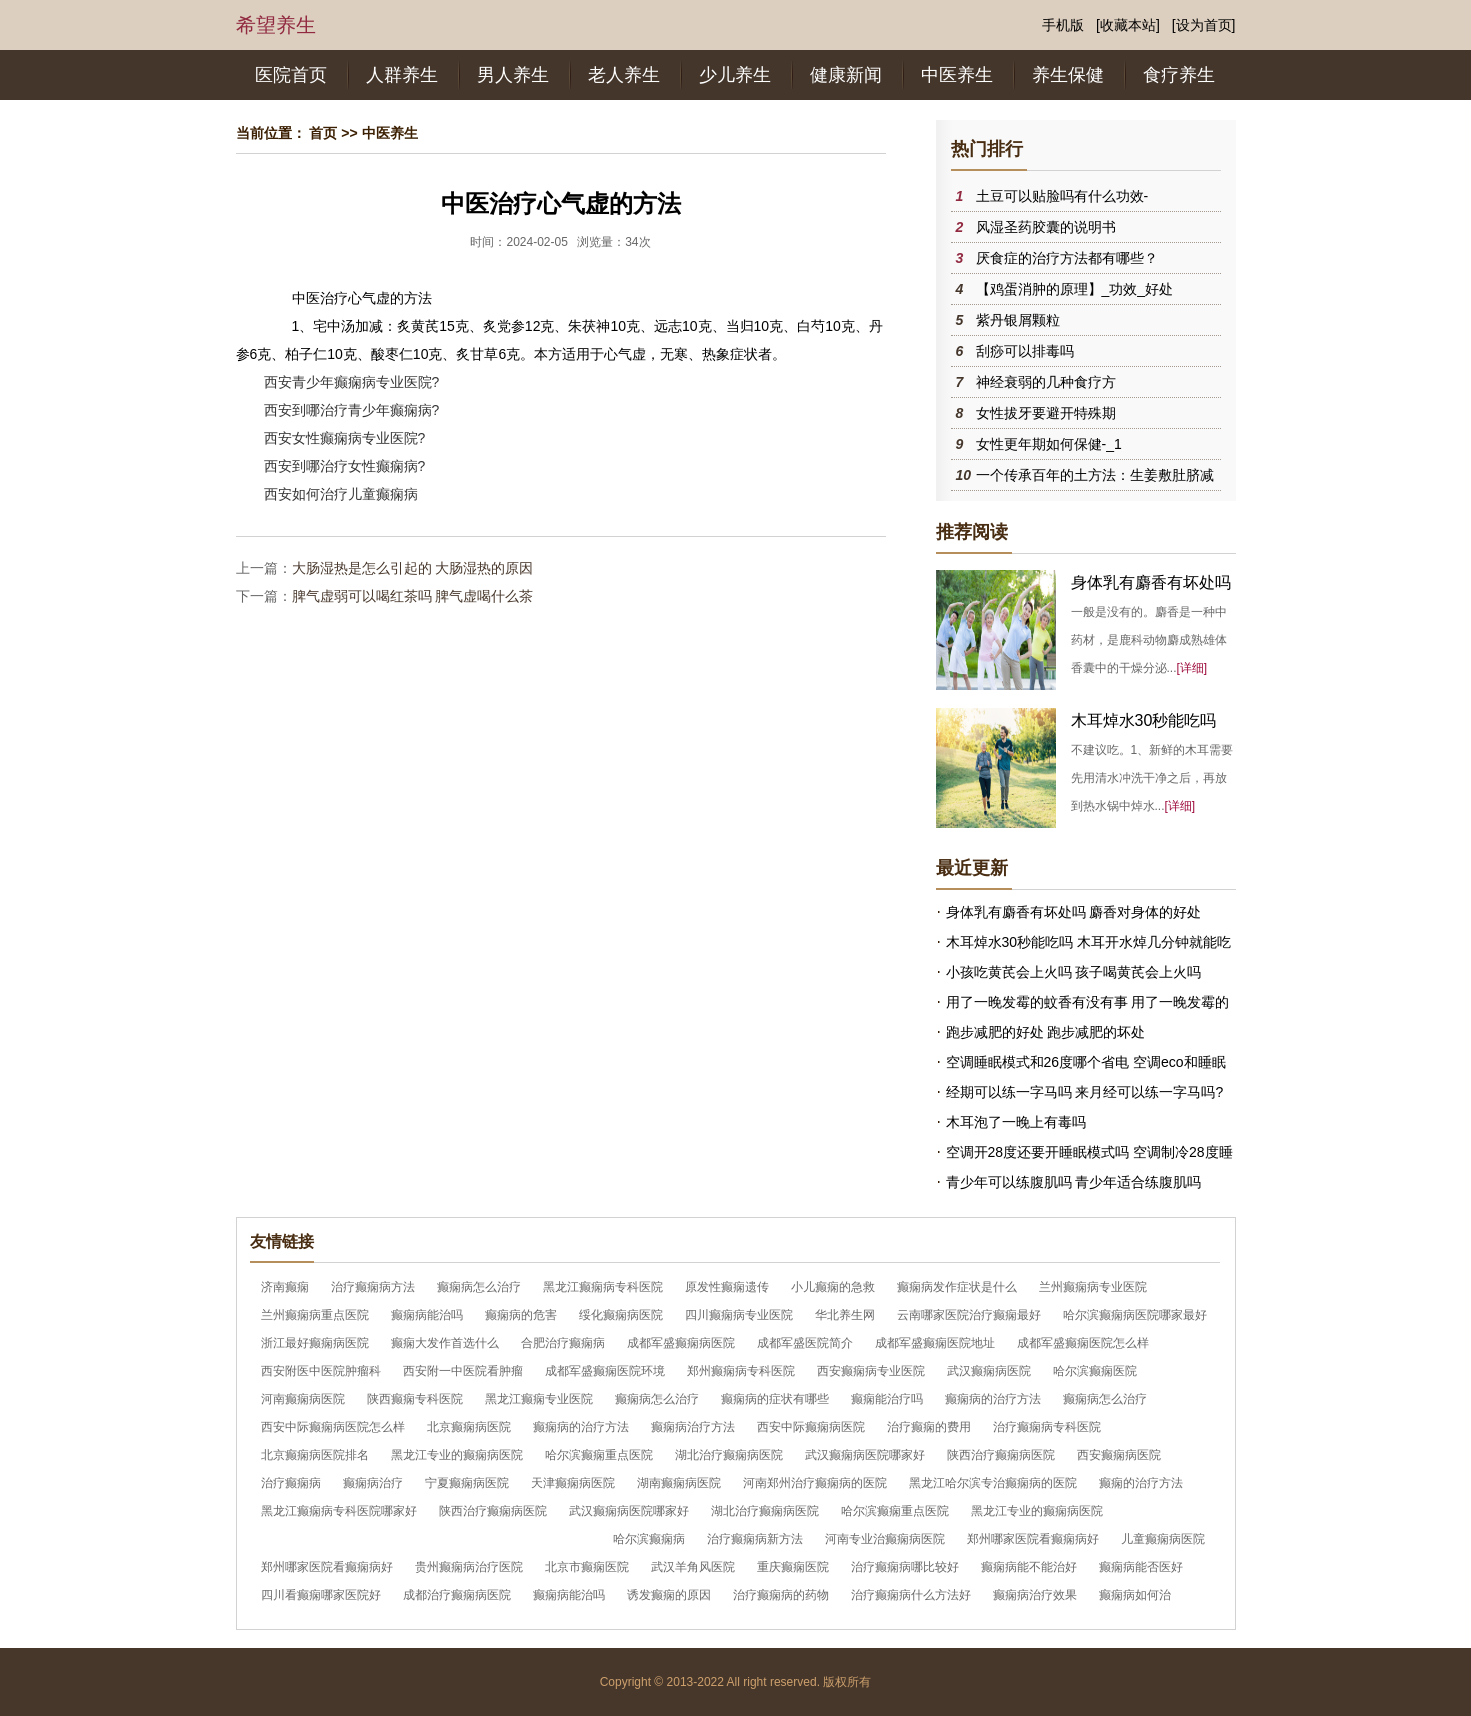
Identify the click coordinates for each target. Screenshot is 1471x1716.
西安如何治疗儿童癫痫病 (341, 494)
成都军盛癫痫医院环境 (605, 1371)
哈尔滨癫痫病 (649, 1539)
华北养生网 (845, 1315)
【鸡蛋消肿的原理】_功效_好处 (1075, 289)
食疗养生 (1179, 75)
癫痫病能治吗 (427, 1315)
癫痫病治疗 (373, 1483)
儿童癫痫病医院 (1163, 1539)
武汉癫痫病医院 (989, 1371)
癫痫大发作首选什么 (445, 1343)
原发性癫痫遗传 (727, 1287)
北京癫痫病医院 (469, 1427)
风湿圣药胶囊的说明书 (1046, 227)
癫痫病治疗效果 (1035, 1595)
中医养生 (957, 75)
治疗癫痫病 (291, 1483)
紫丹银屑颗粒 (1018, 320)
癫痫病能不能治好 (1029, 1567)
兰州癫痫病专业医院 (1093, 1287)
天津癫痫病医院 (573, 1483)
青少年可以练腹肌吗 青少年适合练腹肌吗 (1074, 1182)
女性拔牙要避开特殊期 (1046, 413)
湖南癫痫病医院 (679, 1483)
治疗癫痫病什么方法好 (911, 1595)
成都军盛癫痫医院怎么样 (1083, 1343)
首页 (323, 133)
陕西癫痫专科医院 (415, 1399)
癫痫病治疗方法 (693, 1427)
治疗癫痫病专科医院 (1047, 1427)
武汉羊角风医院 (693, 1567)
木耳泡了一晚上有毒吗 (1016, 1122)
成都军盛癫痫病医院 (681, 1343)
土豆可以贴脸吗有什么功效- (1062, 196)
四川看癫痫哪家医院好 (321, 1595)
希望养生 (276, 25)
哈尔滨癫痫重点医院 (599, 1455)
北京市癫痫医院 (587, 1567)
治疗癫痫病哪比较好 (905, 1567)
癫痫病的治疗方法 (993, 1399)
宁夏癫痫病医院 (467, 1483)
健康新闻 (846, 75)
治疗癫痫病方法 (373, 1287)
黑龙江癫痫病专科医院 (603, 1287)
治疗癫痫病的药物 (781, 1595)
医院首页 (291, 75)
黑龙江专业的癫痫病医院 (457, 1455)
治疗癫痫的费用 (929, 1427)
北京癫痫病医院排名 (315, 1455)
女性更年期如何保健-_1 (1049, 444)
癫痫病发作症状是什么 (957, 1287)
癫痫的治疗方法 (1141, 1483)
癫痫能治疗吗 (887, 1399)
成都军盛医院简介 (805, 1343)
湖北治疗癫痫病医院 (729, 1455)
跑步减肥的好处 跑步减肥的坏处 (1046, 1032)
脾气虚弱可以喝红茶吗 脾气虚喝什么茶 (413, 596)
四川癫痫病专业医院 (739, 1315)
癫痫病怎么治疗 (479, 1287)
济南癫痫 (285, 1287)
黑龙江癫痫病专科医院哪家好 (339, 1511)
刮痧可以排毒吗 (1025, 351)
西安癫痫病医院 (1119, 1455)
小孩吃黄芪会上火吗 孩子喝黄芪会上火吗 (1074, 972)
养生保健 (1068, 75)
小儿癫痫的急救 (833, 1287)
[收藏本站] (1128, 25)
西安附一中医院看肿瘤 (463, 1371)
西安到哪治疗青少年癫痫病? (352, 410)
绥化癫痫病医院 (621, 1315)
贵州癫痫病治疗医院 (469, 1567)
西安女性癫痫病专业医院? (345, 438)
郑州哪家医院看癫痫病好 (1033, 1539)
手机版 (1063, 25)
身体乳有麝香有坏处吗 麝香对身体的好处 (1074, 912)
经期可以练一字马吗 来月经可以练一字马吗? (1085, 1092)
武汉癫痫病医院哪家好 (865, 1455)
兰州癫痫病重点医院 (315, 1315)
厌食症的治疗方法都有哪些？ (1067, 258)
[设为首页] (1204, 25)
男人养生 (513, 75)
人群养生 (402, 75)
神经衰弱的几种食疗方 (1046, 382)
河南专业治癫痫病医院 (885, 1539)
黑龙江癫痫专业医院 (539, 1399)
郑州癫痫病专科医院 (741, 1371)
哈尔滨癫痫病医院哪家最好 (1135, 1315)
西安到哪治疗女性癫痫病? (345, 466)
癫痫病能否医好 (1141, 1567)
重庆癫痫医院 (793, 1567)
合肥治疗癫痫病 (563, 1343)
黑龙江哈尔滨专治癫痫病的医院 (993, 1483)
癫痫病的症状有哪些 (775, 1399)
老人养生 (624, 75)
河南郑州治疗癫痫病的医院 (815, 1483)
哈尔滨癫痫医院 (1095, 1371)
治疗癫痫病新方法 (755, 1539)
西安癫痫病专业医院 (871, 1371)
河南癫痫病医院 (303, 1399)
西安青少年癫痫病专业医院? (352, 382)
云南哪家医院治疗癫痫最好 (969, 1315)
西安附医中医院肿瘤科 (321, 1371)
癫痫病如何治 (1135, 1595)
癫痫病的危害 (521, 1315)
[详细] (1192, 668)
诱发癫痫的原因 (669, 1595)
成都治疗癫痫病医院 (457, 1595)
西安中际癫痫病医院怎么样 (333, 1427)
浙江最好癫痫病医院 (315, 1343)
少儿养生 (735, 75)
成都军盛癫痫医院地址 (935, 1343)
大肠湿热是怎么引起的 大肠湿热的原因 (413, 568)
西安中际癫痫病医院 (811, 1427)
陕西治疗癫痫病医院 (1001, 1455)
